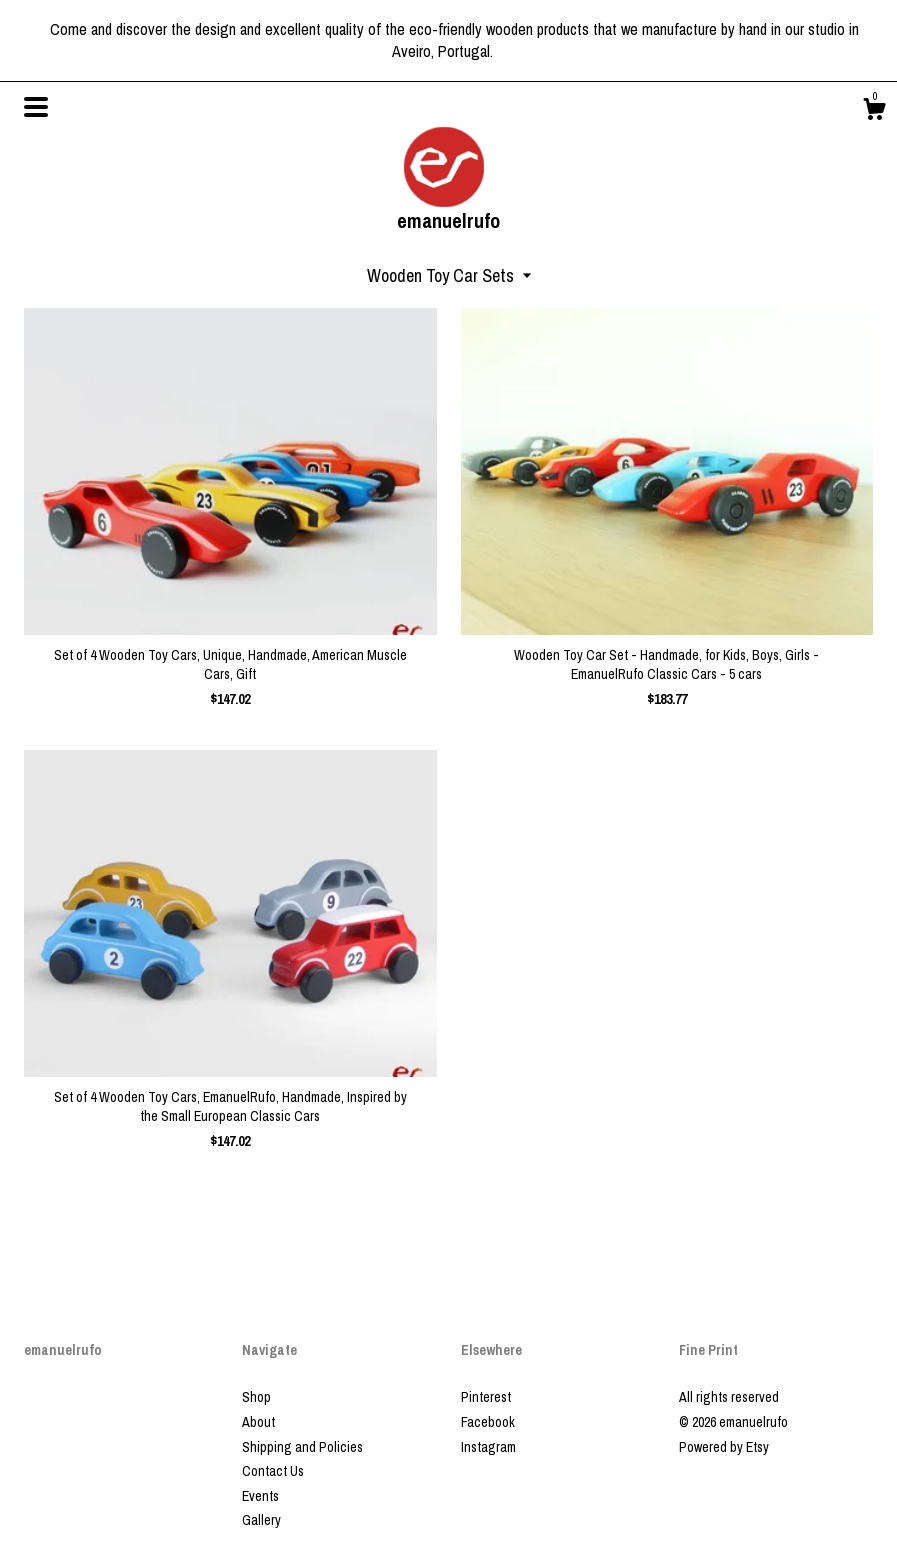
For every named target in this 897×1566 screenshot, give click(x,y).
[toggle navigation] (36, 107)
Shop (256, 1397)
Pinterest (486, 1397)
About (258, 1422)
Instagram (488, 1447)
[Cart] (874, 112)
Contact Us (273, 1471)
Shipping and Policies (302, 1447)
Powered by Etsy (724, 1447)
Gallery (261, 1520)
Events (260, 1496)
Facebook (488, 1422)
